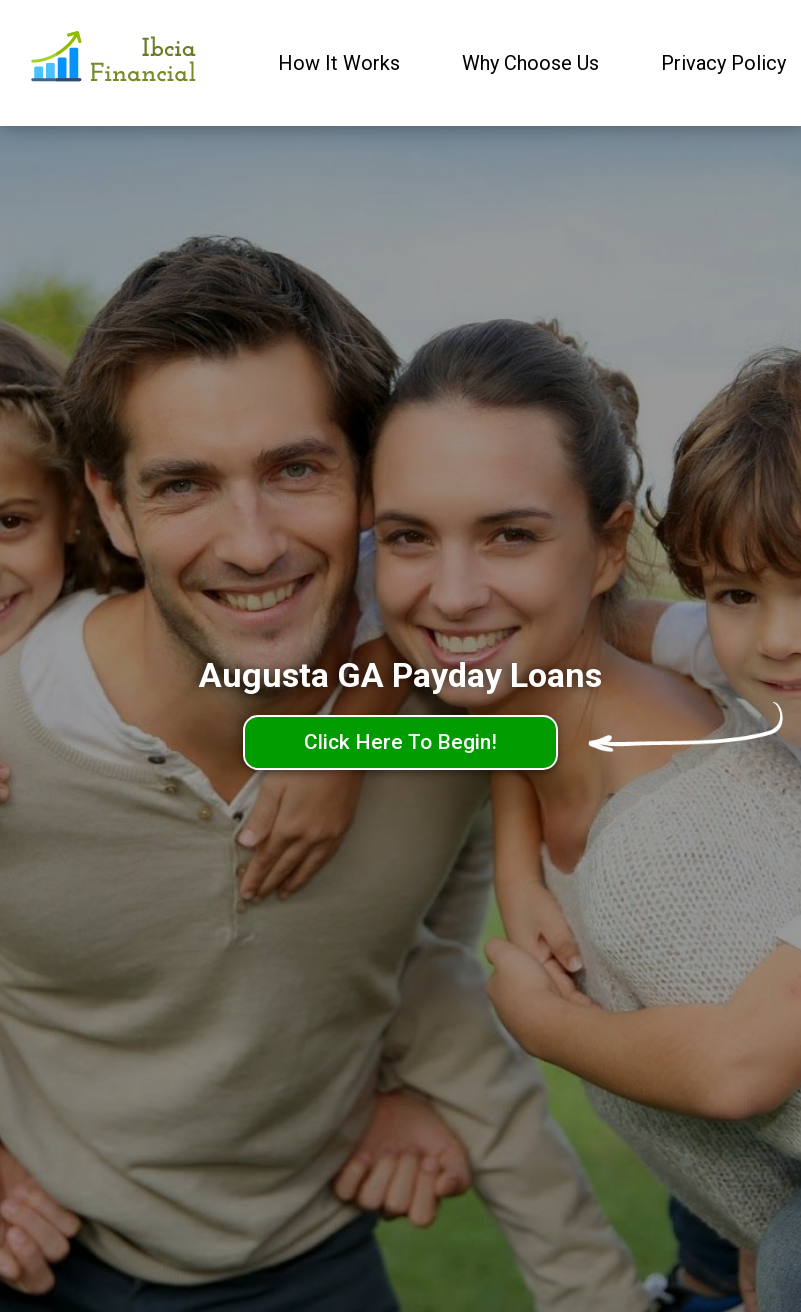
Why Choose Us (530, 63)
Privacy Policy (723, 63)
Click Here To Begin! (400, 742)
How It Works (339, 63)
